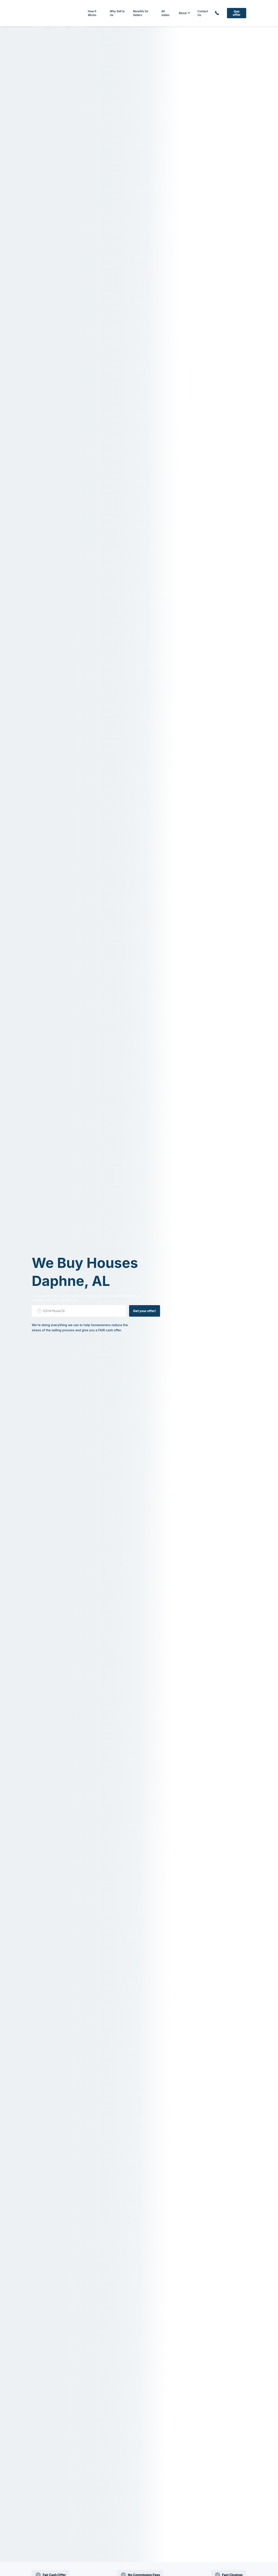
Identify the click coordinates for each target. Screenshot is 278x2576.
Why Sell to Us (117, 13)
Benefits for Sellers (141, 13)
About (183, 13)
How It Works (92, 13)
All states (165, 13)
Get (236, 13)
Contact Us (203, 13)
